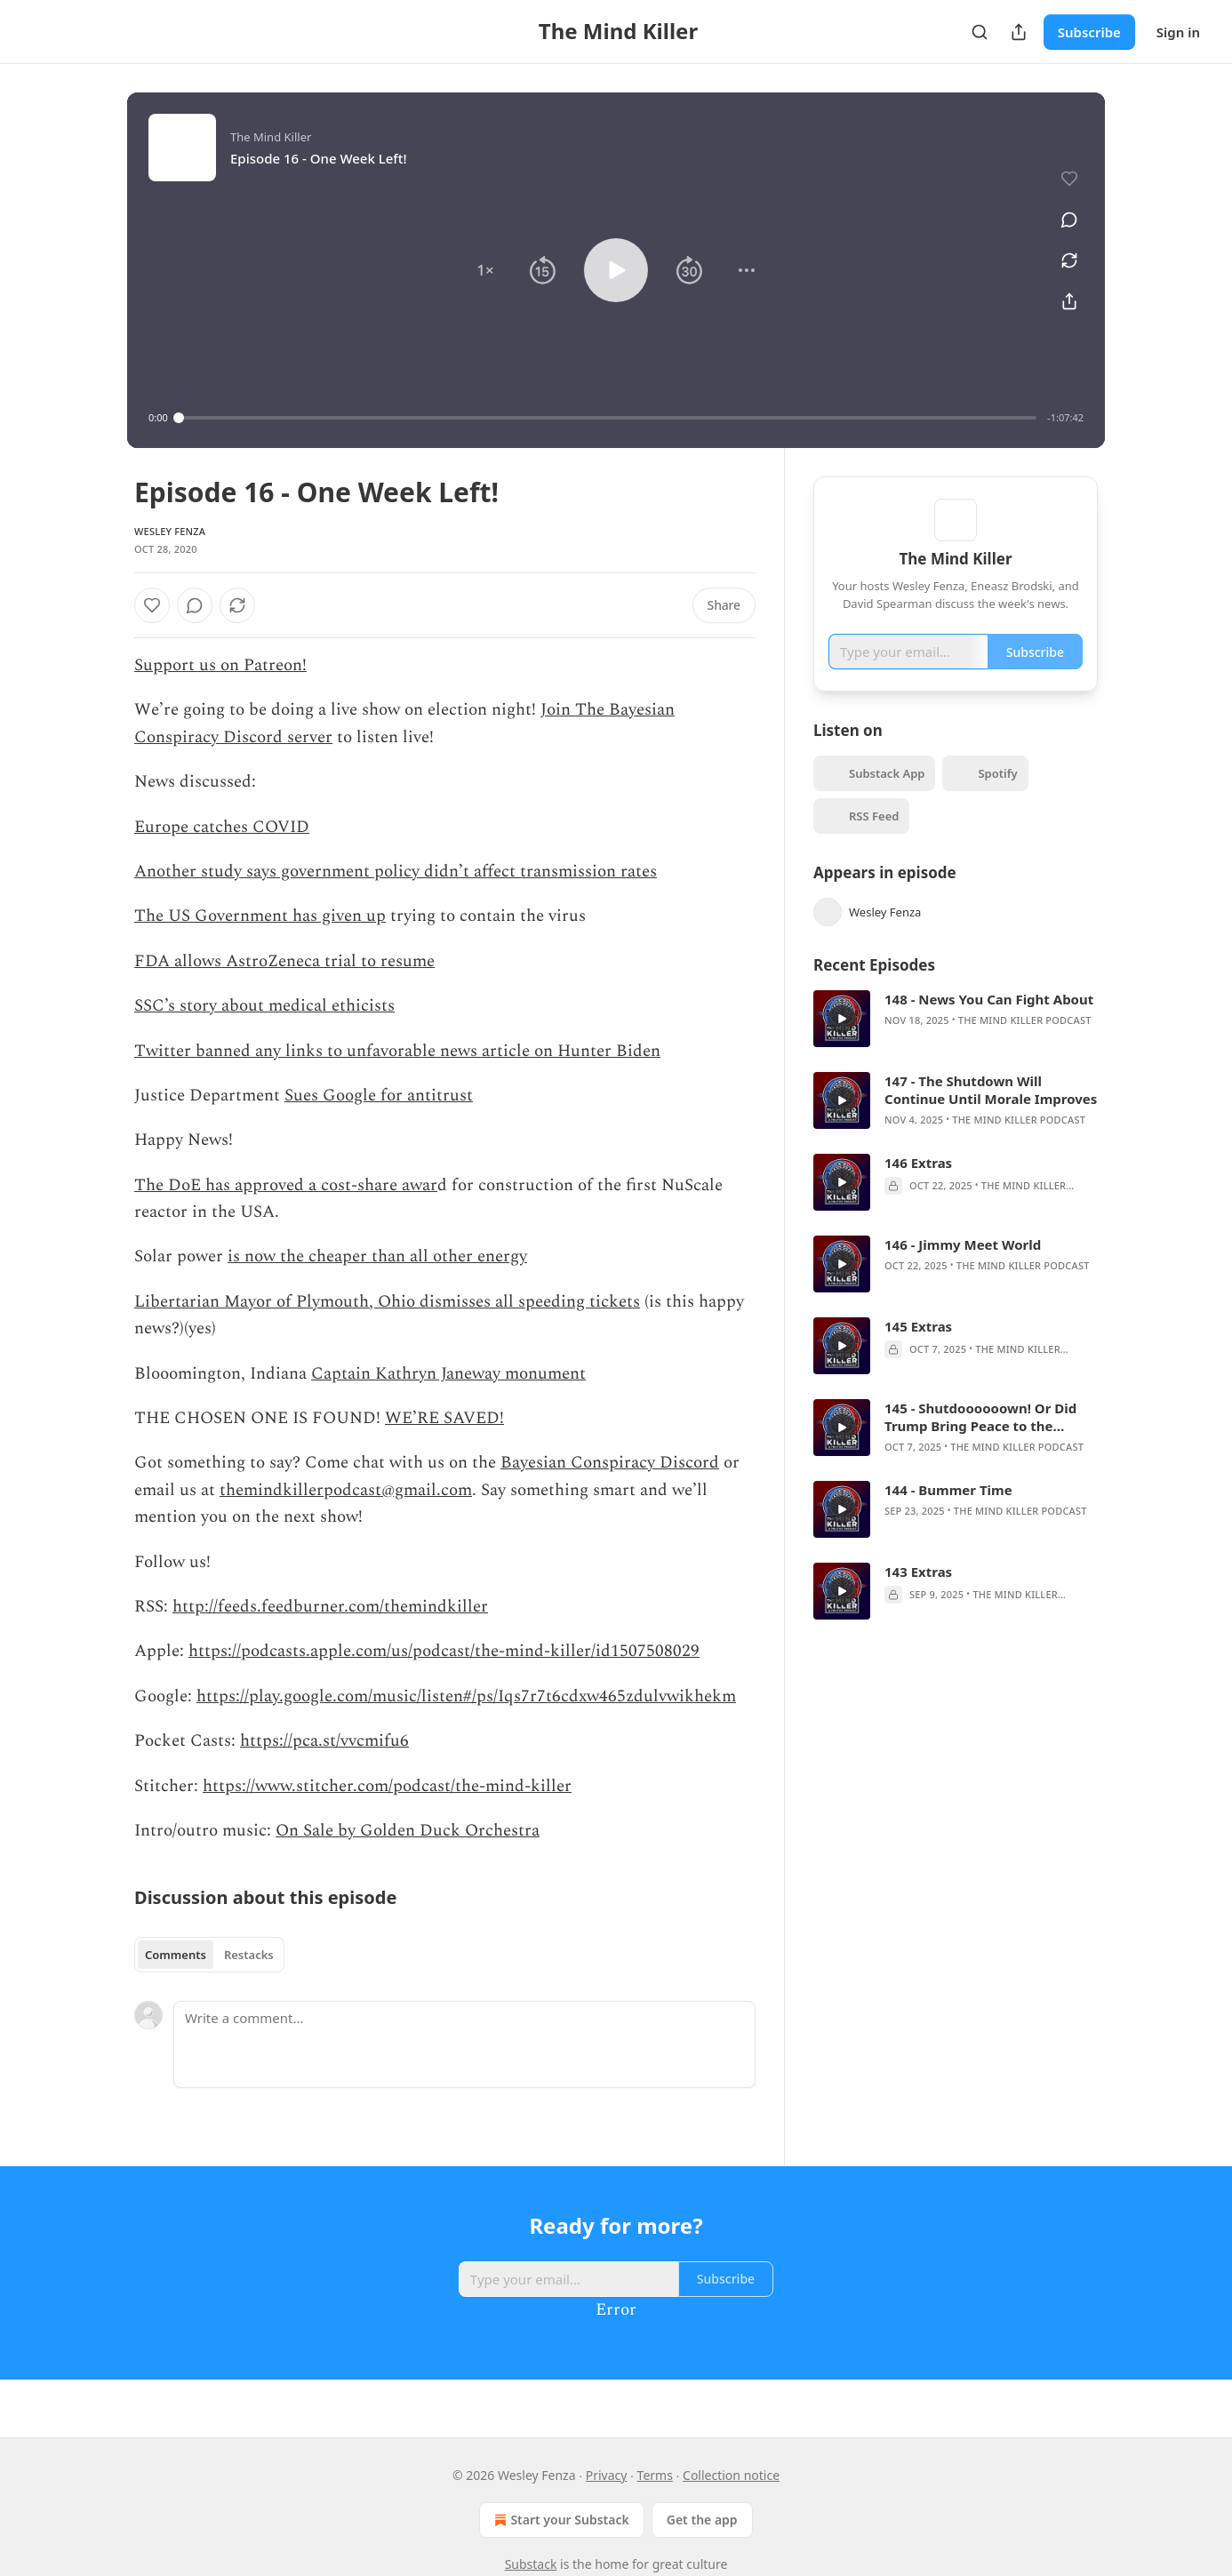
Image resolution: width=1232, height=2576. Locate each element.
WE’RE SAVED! (444, 1418)
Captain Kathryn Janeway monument (448, 1374)
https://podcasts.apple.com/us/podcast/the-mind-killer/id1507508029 (444, 1651)
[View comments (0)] (1063, 210)
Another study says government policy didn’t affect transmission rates (395, 871)
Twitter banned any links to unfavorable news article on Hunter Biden (397, 1051)
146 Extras (918, 1188)
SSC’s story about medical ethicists (264, 1006)
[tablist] (209, 1954)
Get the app (702, 2519)
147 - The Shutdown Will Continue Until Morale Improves (990, 1115)
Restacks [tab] (249, 1955)
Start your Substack (559, 2520)
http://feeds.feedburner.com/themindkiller (330, 1607)
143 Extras (918, 1597)
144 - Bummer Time (948, 1515)
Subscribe (1089, 32)
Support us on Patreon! (220, 665)
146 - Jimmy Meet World (962, 1270)
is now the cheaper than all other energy (377, 1256)
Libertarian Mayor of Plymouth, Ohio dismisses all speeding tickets (387, 1302)
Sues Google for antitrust (378, 1095)
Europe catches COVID (221, 827)
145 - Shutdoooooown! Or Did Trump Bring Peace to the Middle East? (980, 1442)
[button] (485, 270)
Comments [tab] (175, 1955)
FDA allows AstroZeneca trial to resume (284, 961)
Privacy (607, 2475)
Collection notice (731, 2475)
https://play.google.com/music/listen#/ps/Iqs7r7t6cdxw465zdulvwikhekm (466, 1696)
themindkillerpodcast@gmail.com (346, 1490)
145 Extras (918, 1352)
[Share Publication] (1018, 32)
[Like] (152, 605)
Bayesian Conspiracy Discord (609, 1463)
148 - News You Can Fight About (988, 1025)
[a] (842, 1044)
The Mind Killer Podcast (1025, 1045)
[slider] (607, 418)
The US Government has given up (260, 916)
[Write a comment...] (464, 2044)
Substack (531, 2564)
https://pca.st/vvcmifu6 (324, 1741)
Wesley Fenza (169, 531)
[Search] (979, 32)
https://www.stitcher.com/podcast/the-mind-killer (387, 1786)
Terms (655, 2475)
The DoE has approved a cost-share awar (285, 1185)
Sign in (1178, 32)
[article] (955, 1044)
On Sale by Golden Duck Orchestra (408, 1831)
